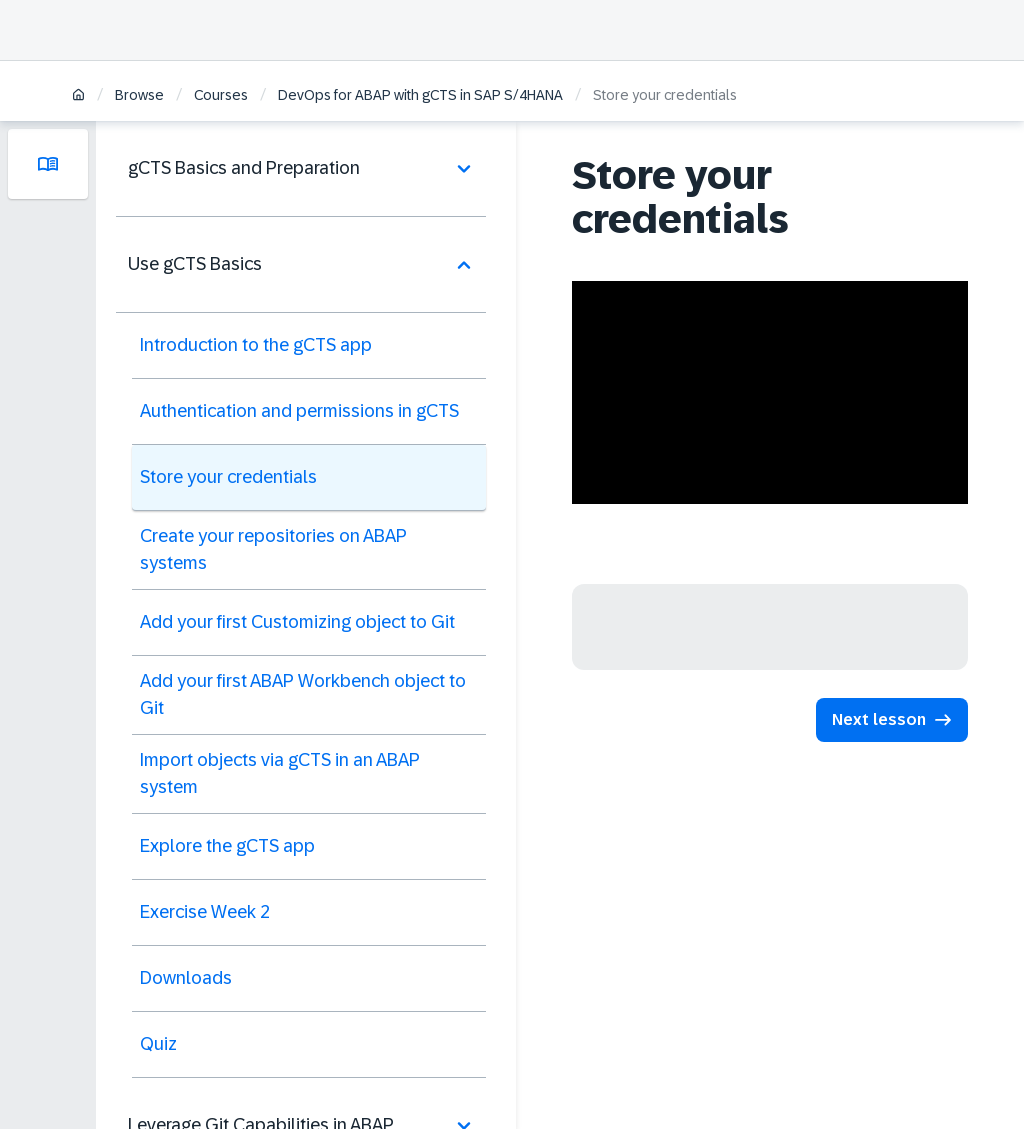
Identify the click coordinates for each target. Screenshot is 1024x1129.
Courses (221, 95)
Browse (139, 95)
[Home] (78, 96)
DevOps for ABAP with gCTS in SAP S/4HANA (420, 95)
